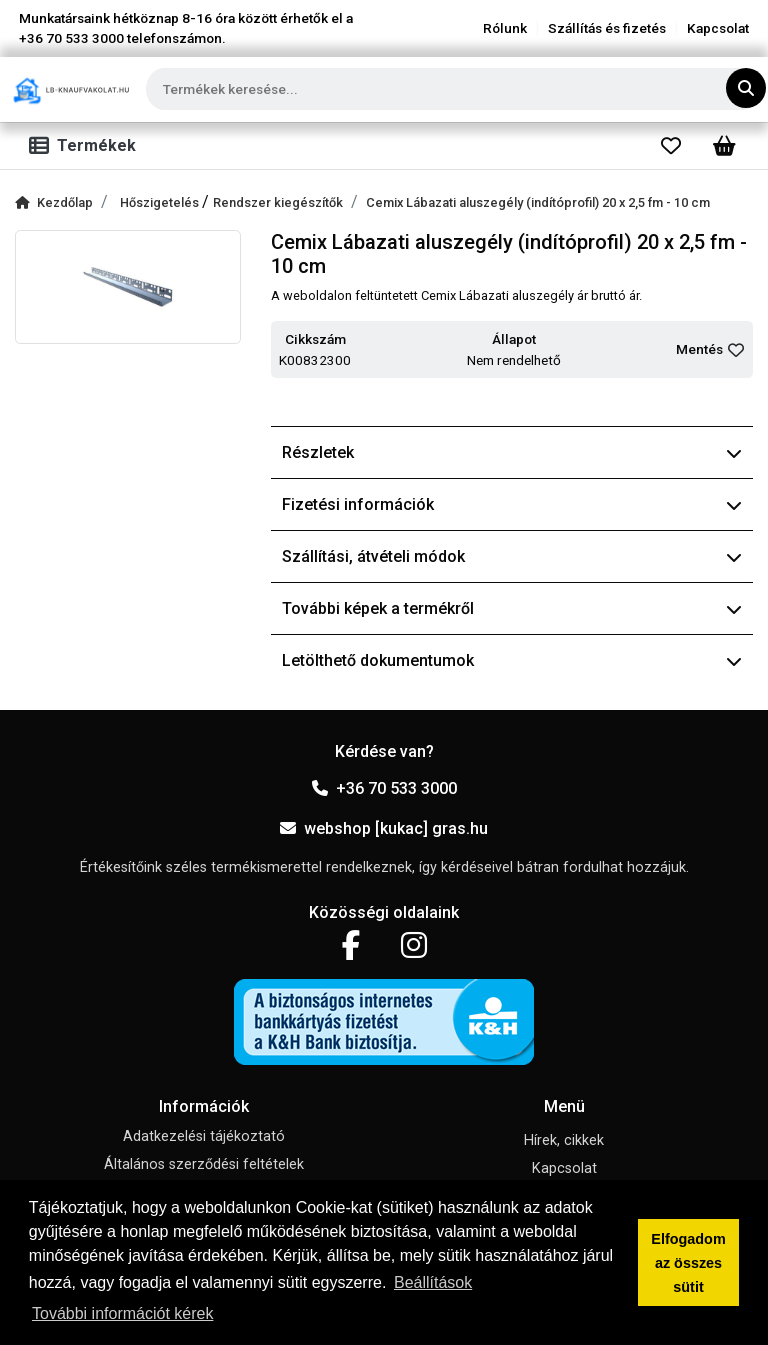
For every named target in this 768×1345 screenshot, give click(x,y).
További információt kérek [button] (122, 1313)
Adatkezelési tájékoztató (204, 1136)
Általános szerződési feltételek (204, 1164)
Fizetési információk (512, 504)
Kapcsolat (718, 28)
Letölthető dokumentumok (512, 660)
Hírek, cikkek (564, 1140)
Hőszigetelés (161, 202)
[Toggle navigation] (86, 146)
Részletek (512, 452)
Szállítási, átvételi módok (512, 556)
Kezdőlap (54, 202)
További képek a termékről (512, 608)
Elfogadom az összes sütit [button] (688, 1263)
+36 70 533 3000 (384, 788)
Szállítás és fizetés (607, 28)
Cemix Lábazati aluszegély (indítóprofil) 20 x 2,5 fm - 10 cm (538, 202)
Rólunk (505, 28)
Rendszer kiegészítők (278, 202)
